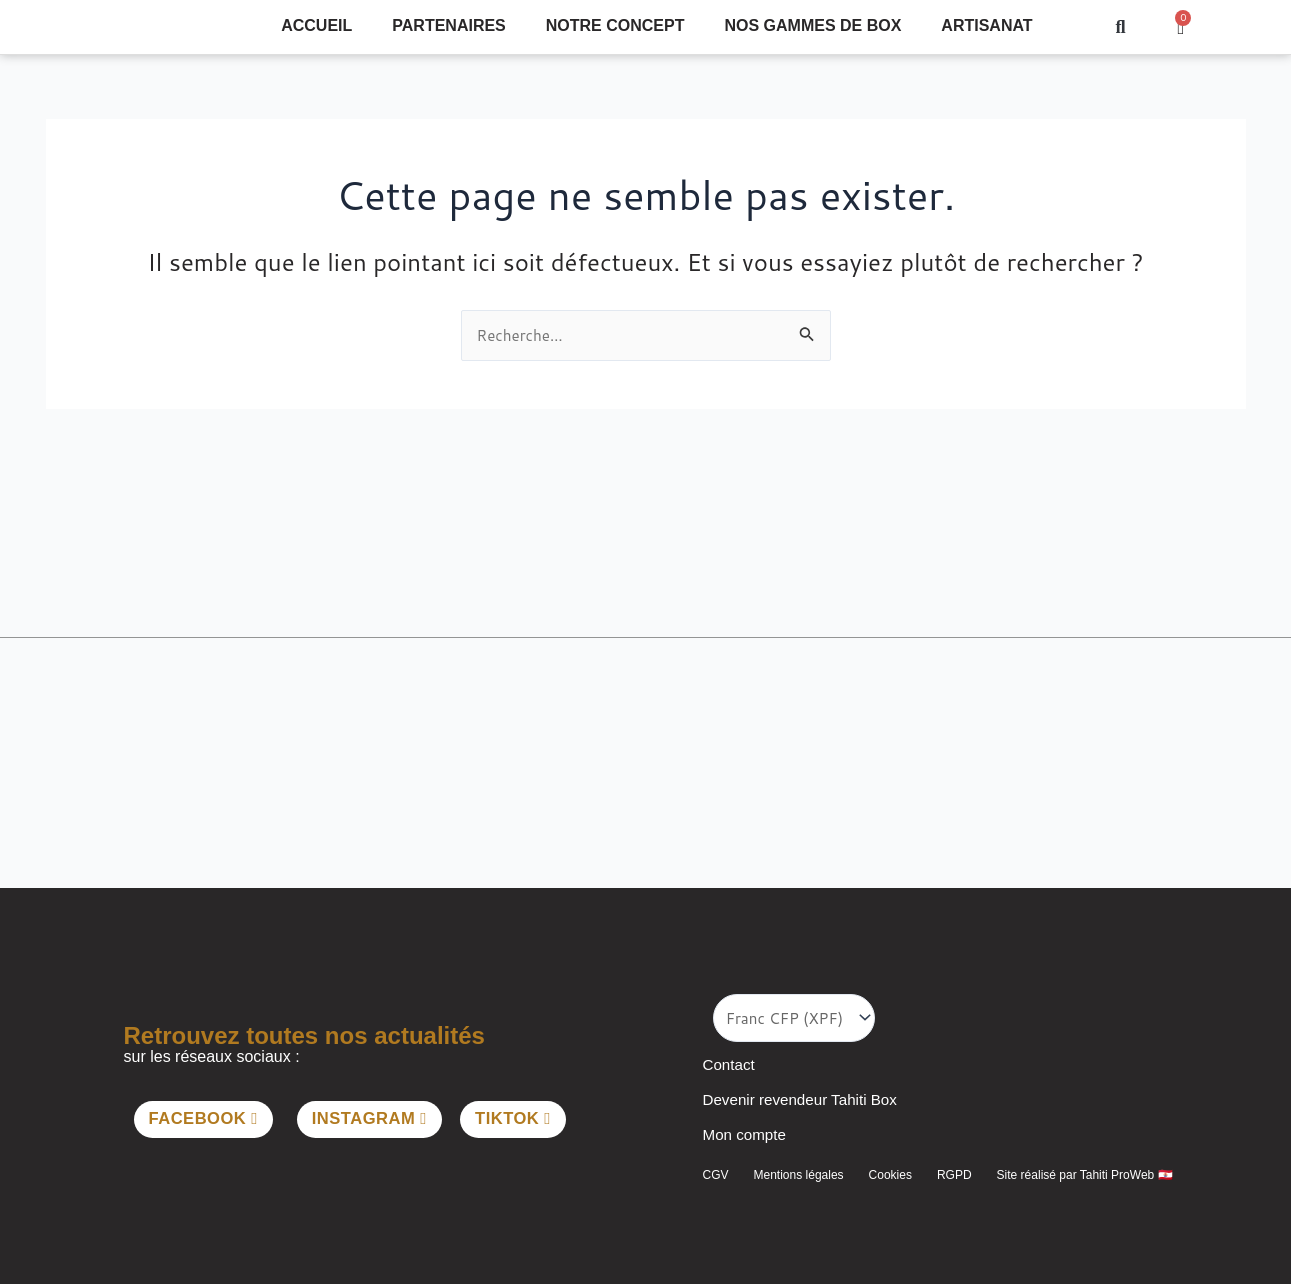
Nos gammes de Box (812, 25)
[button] (1120, 27)
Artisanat (986, 25)
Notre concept (615, 25)
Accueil (316, 25)
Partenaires (449, 25)
